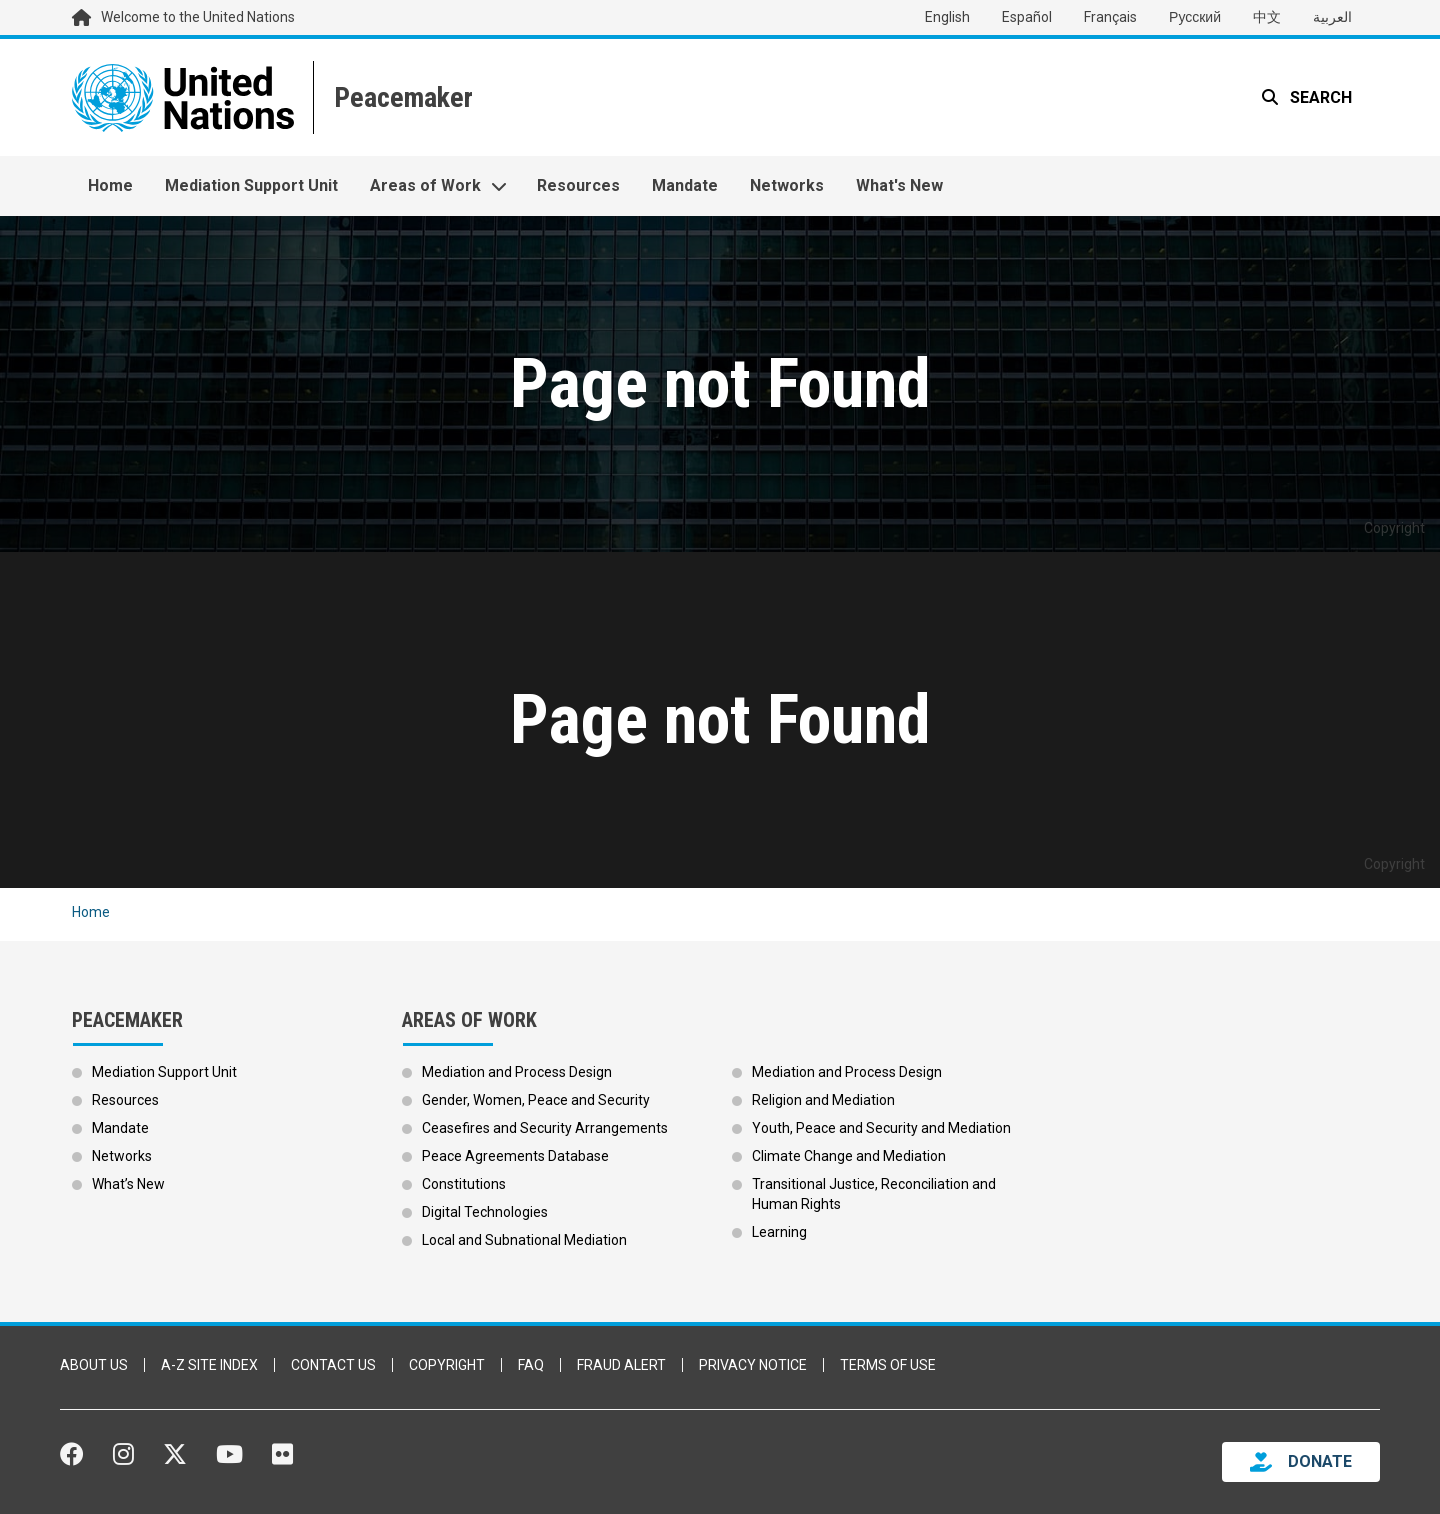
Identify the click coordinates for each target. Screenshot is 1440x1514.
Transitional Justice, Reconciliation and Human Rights (874, 1194)
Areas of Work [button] (425, 185)
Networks (787, 185)
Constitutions (464, 1184)
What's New (899, 185)
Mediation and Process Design (517, 1072)
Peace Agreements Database (515, 1156)
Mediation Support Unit (251, 185)
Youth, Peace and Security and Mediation (881, 1128)
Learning (779, 1232)
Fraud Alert (621, 1365)
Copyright (447, 1365)
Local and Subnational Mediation (524, 1240)
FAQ (531, 1365)
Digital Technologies (485, 1212)
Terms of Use (888, 1365)
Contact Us (333, 1365)
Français (1110, 17)
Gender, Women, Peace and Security (536, 1100)
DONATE (1320, 1461)
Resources (578, 185)
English (947, 17)
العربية (1332, 17)
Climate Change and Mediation (849, 1156)
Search (1319, 97)
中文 (1267, 17)
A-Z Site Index (209, 1365)
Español (1027, 17)
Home (110, 185)
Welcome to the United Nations (198, 17)
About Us (94, 1365)
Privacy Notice (753, 1365)
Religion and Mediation (823, 1100)
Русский (1195, 17)
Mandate (685, 185)
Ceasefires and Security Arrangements (545, 1128)
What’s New (128, 1184)
